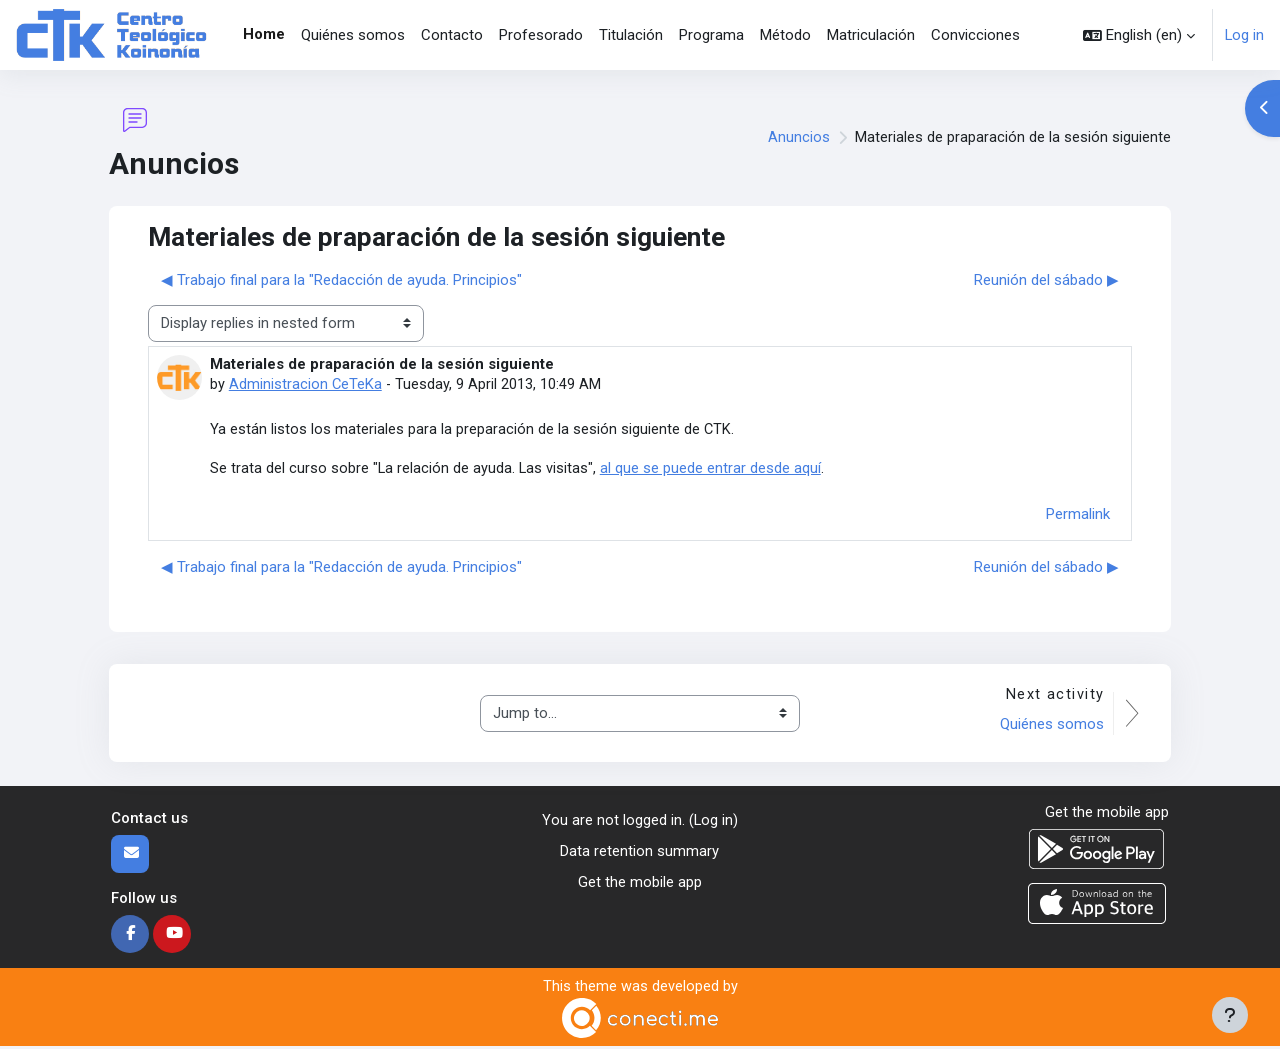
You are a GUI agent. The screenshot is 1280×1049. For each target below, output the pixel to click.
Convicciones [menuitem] (975, 35)
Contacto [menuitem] (452, 35)
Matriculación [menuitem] (871, 35)
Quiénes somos (1050, 726)
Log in (1244, 35)
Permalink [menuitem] (1078, 515)
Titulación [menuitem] (631, 35)
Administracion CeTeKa (306, 384)
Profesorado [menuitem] (541, 35)
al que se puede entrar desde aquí (712, 469)
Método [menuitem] (785, 35)
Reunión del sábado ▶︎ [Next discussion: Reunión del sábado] (1046, 280)
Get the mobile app (640, 883)
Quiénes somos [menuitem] (353, 35)
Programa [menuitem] (711, 35)
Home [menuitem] (264, 34)
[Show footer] (1230, 1015)
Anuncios (799, 138)
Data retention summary (639, 853)
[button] (1138, 35)
